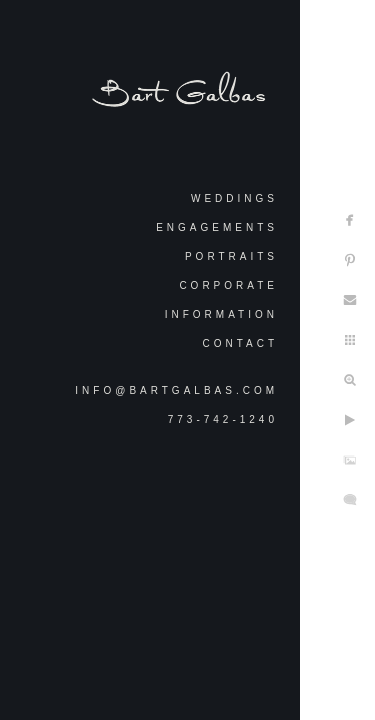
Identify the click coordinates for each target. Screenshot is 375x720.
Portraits (231, 256)
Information (221, 314)
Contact (240, 343)
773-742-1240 (223, 419)
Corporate (228, 285)
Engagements (217, 227)
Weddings (234, 198)
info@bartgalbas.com (176, 390)
